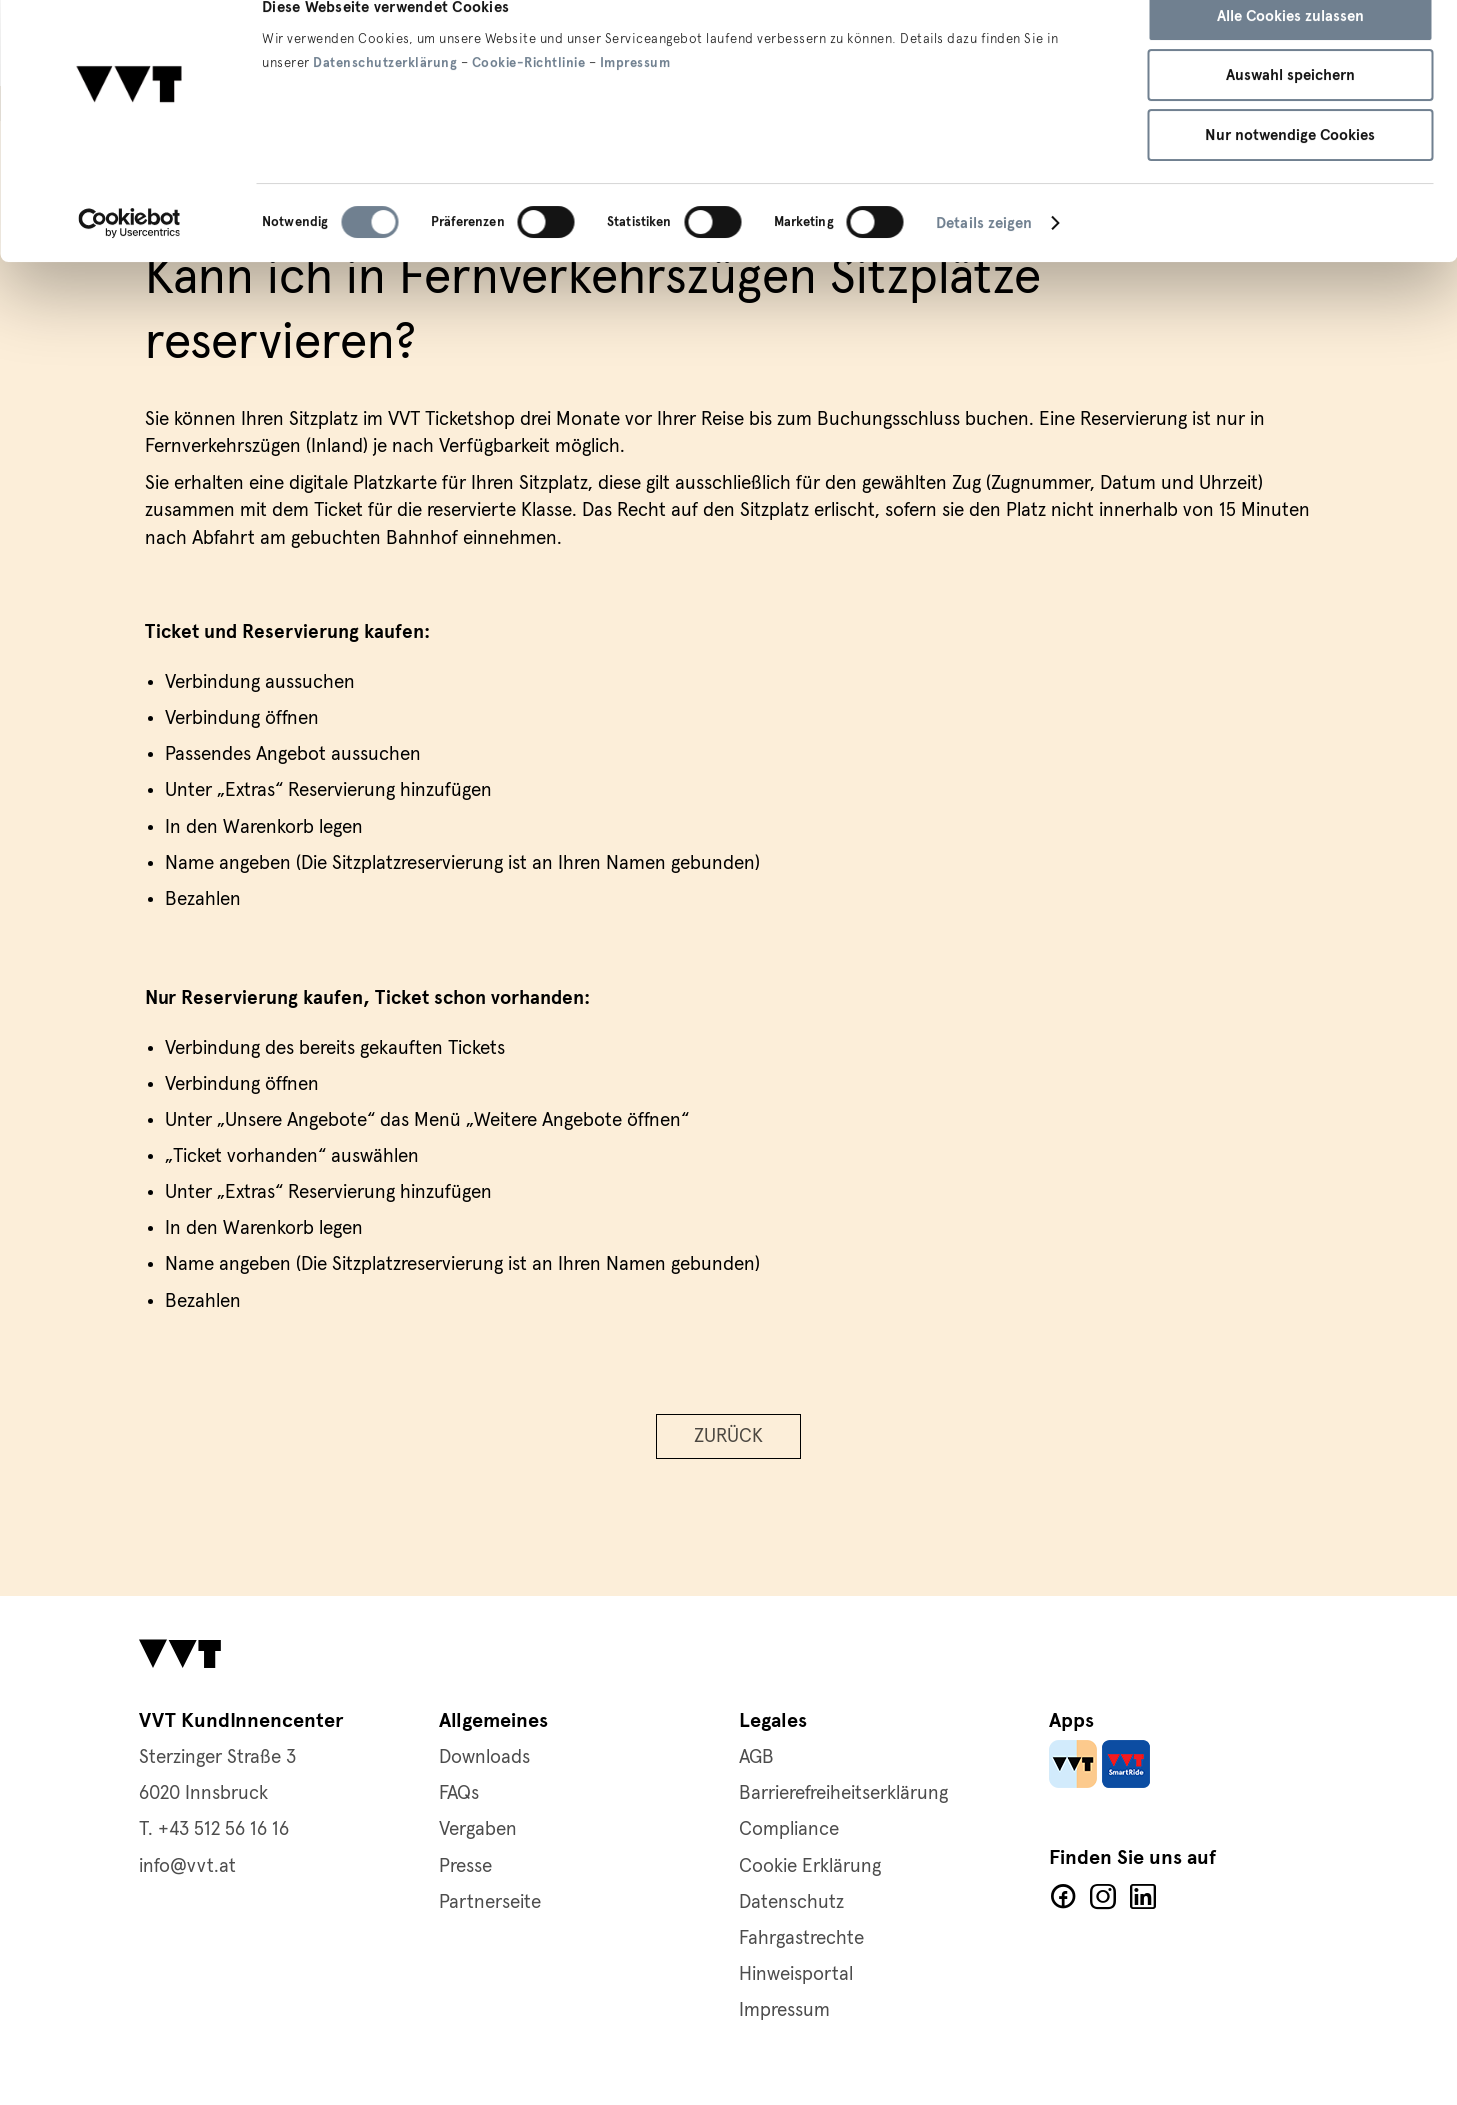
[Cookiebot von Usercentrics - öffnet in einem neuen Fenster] (129, 257)
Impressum (635, 97)
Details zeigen (984, 257)
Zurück (728, 1440)
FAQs (459, 1793)
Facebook (1063, 1897)
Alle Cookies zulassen (1290, 50)
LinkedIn (1143, 1897)
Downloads (484, 1757)
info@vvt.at (187, 1866)
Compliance (789, 1829)
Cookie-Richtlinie (529, 97)
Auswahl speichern (1290, 110)
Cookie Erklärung (810, 1866)
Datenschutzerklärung (385, 97)
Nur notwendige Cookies (1290, 169)
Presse (465, 1866)
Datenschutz (791, 1902)
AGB (756, 1757)
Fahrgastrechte (801, 1938)
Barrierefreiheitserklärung (843, 1793)
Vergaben (478, 1829)
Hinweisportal (796, 1974)
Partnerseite (490, 1902)
